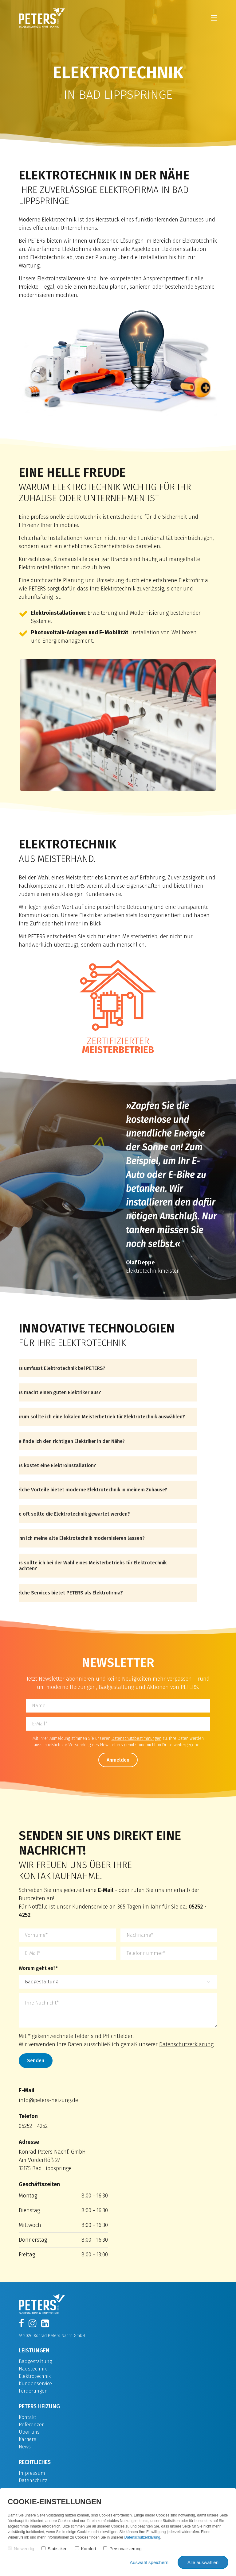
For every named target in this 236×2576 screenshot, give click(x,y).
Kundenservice (35, 2383)
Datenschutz (33, 2480)
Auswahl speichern (149, 2562)
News (25, 2447)
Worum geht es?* (38, 1968)
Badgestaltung (35, 2361)
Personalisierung (122, 2548)
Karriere (27, 2439)
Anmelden (118, 1760)
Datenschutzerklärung (186, 2044)
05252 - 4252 (33, 2126)
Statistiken (54, 2548)
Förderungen (33, 2391)
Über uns (29, 2432)
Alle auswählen (202, 2562)
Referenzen (32, 2425)
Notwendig (21, 2548)
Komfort (85, 2548)
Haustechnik (33, 2369)
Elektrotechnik (35, 2376)
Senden (35, 2060)
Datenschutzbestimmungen (136, 1738)
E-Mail (105, 1890)
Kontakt (27, 2417)
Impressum (32, 2473)
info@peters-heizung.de (48, 2100)
